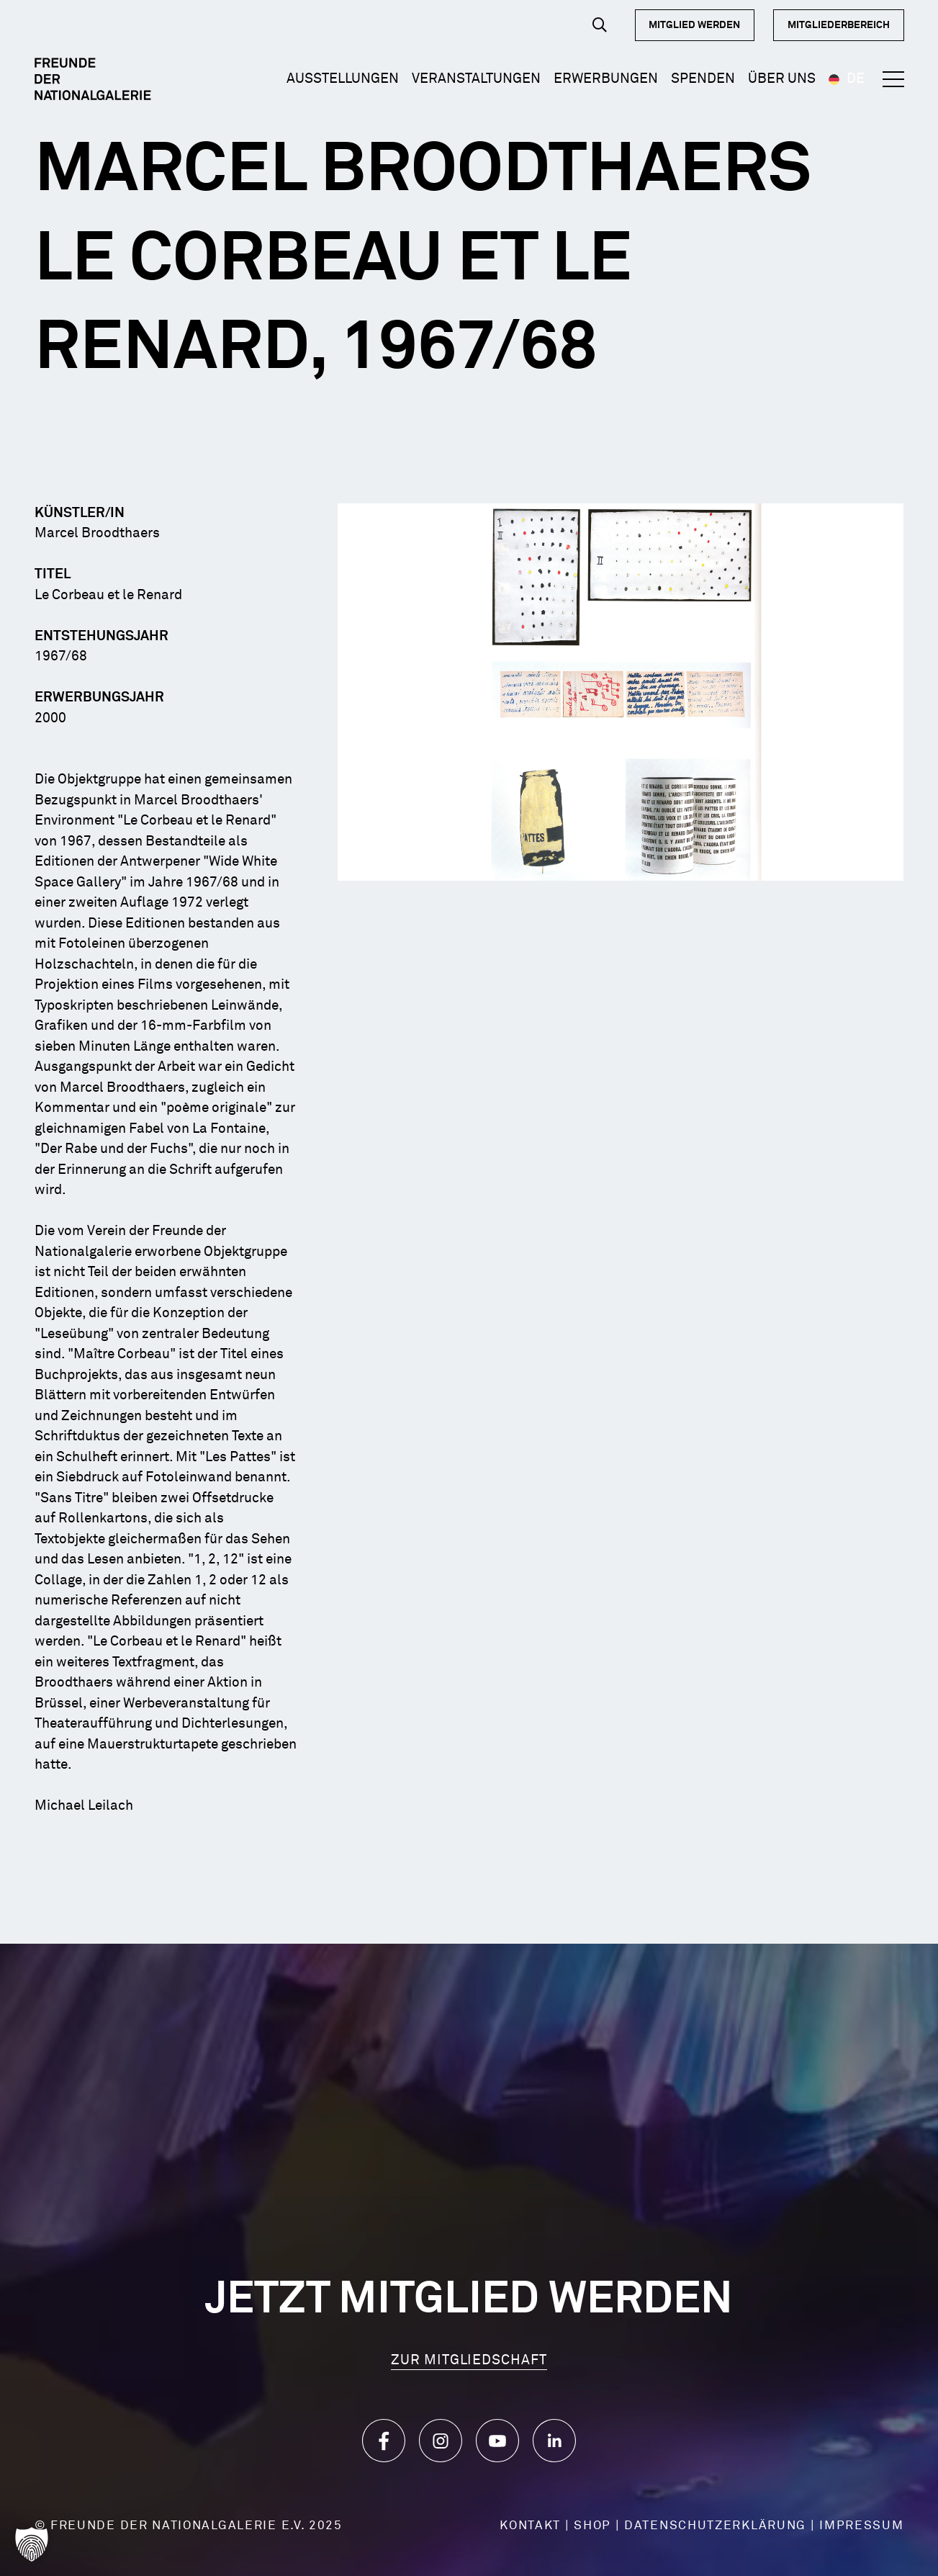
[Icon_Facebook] (383, 2440)
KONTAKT (530, 2526)
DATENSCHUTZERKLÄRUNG (715, 2526)
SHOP (592, 2526)
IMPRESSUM (861, 2526)
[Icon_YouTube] (497, 2440)
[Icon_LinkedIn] (554, 2440)
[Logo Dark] (93, 79)
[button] (599, 25)
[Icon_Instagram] (440, 2440)
